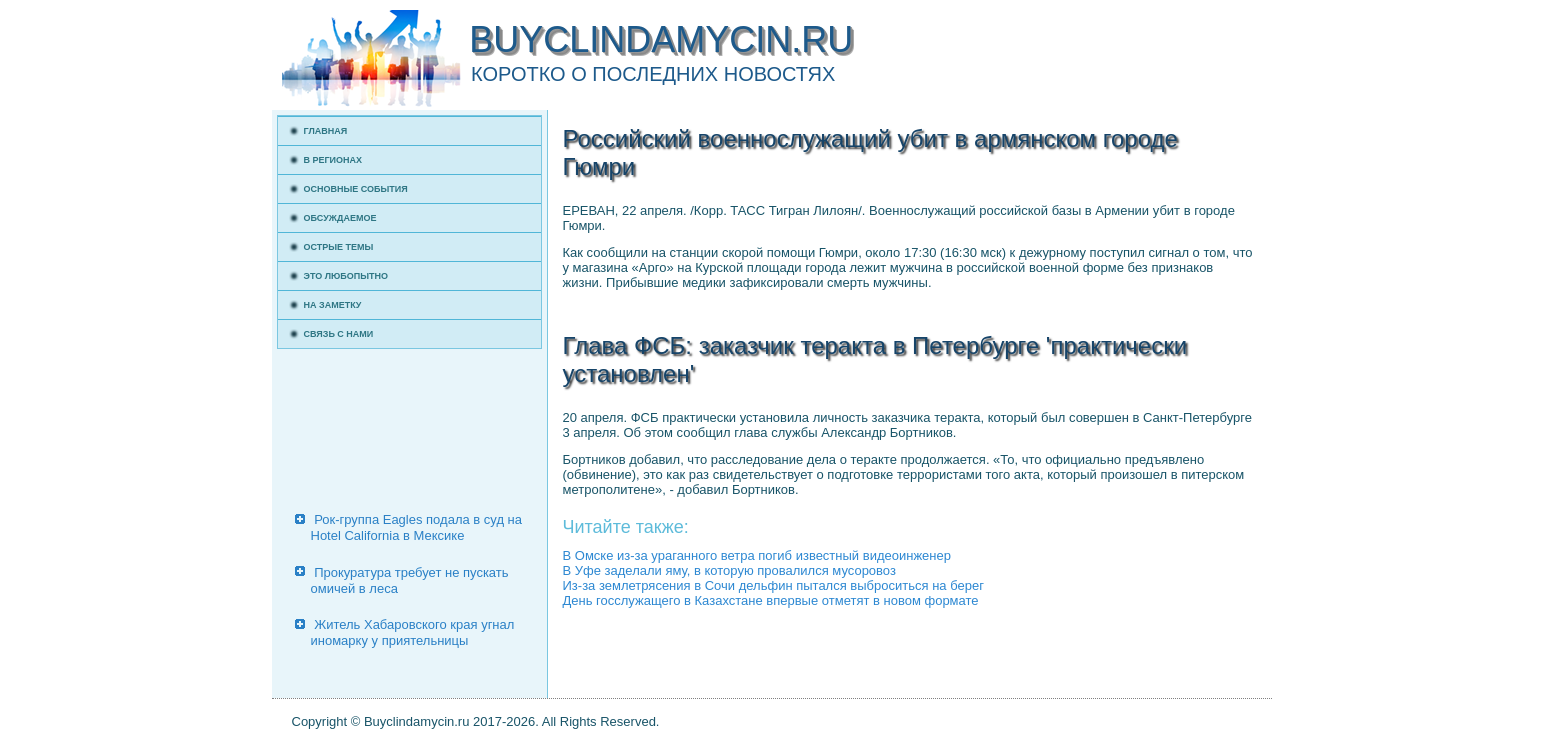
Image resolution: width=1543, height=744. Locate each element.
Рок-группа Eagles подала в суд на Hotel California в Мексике (417, 527)
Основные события (356, 189)
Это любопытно (346, 276)
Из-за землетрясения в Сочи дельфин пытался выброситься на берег (773, 585)
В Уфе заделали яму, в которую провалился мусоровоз (729, 570)
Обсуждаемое (340, 218)
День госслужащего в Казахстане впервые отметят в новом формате (771, 600)
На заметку (333, 305)
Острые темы (339, 247)
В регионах (333, 160)
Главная (326, 131)
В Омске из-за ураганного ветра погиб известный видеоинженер (757, 555)
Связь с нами (339, 334)
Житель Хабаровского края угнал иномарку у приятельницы (413, 632)
